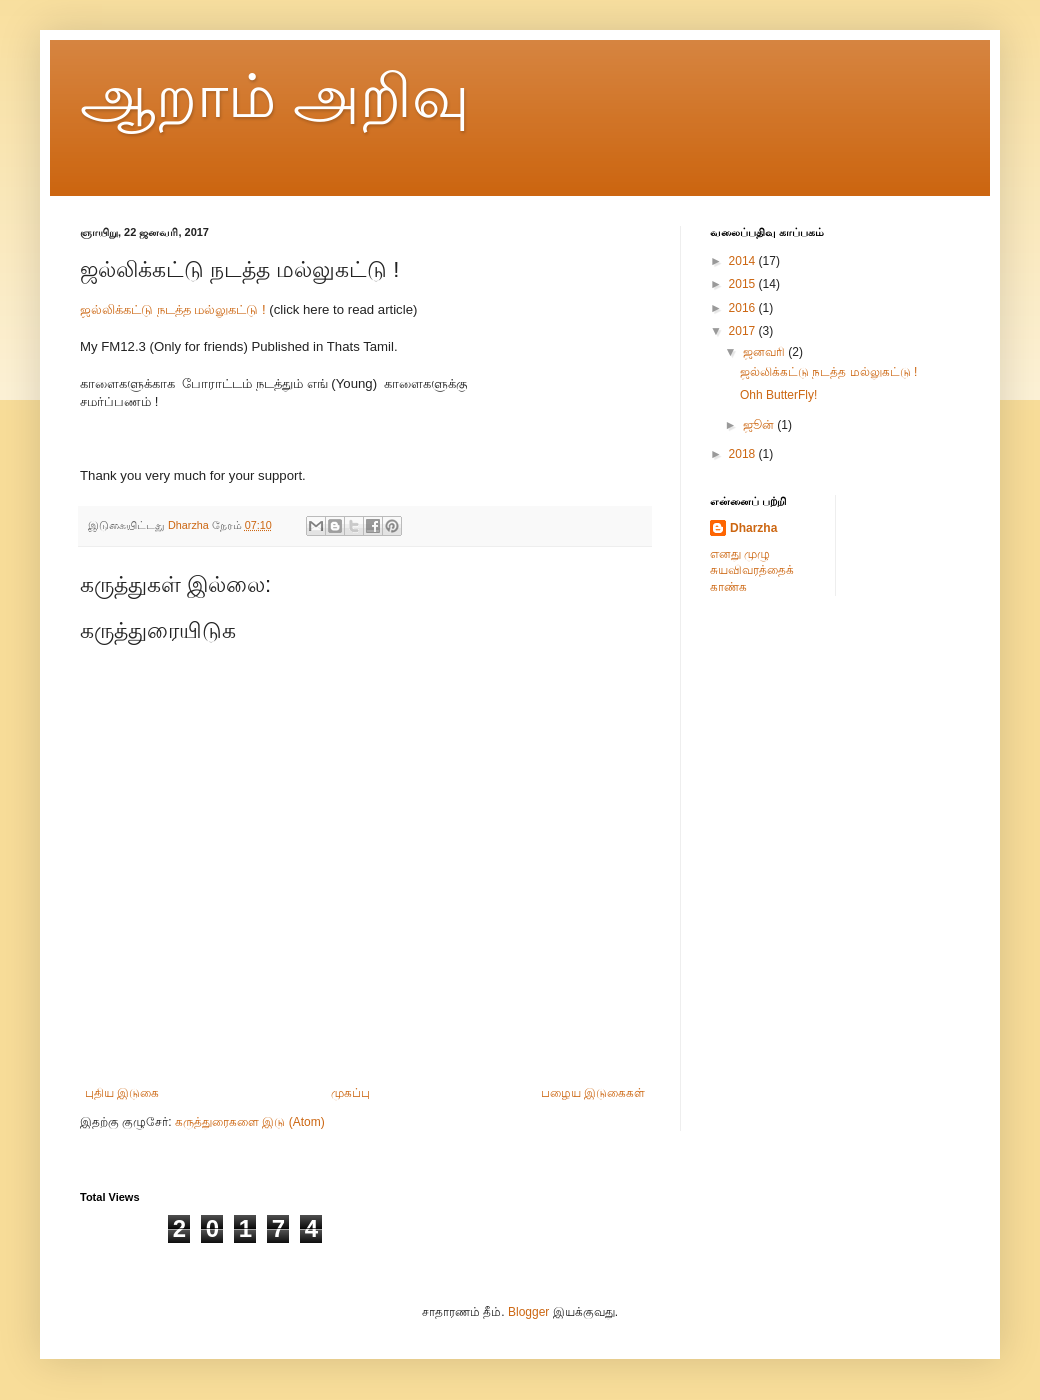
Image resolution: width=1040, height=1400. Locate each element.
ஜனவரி (765, 352)
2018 (744, 454)
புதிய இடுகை (122, 1093)
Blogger (528, 1312)
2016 (744, 308)
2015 (744, 284)
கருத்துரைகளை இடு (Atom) (250, 1122)
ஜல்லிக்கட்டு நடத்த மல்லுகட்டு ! (173, 309)
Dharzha (753, 528)
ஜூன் (760, 425)
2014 (744, 261)
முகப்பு (350, 1093)
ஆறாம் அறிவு (274, 96)
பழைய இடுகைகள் (593, 1093)
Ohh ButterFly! (778, 395)
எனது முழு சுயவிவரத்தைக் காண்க (752, 571)
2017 (744, 331)
